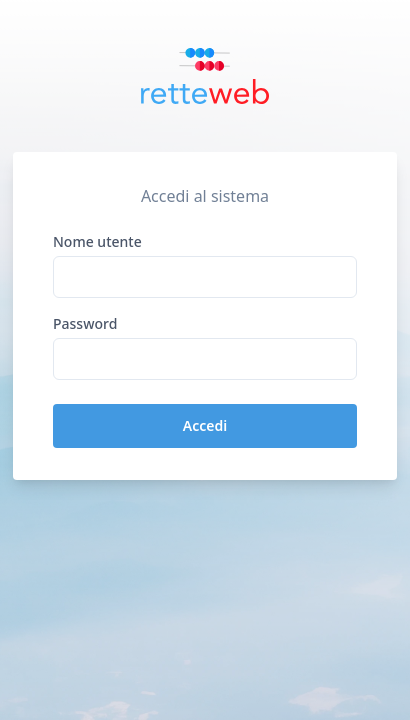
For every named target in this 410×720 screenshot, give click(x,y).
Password (85, 323)
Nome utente (97, 241)
